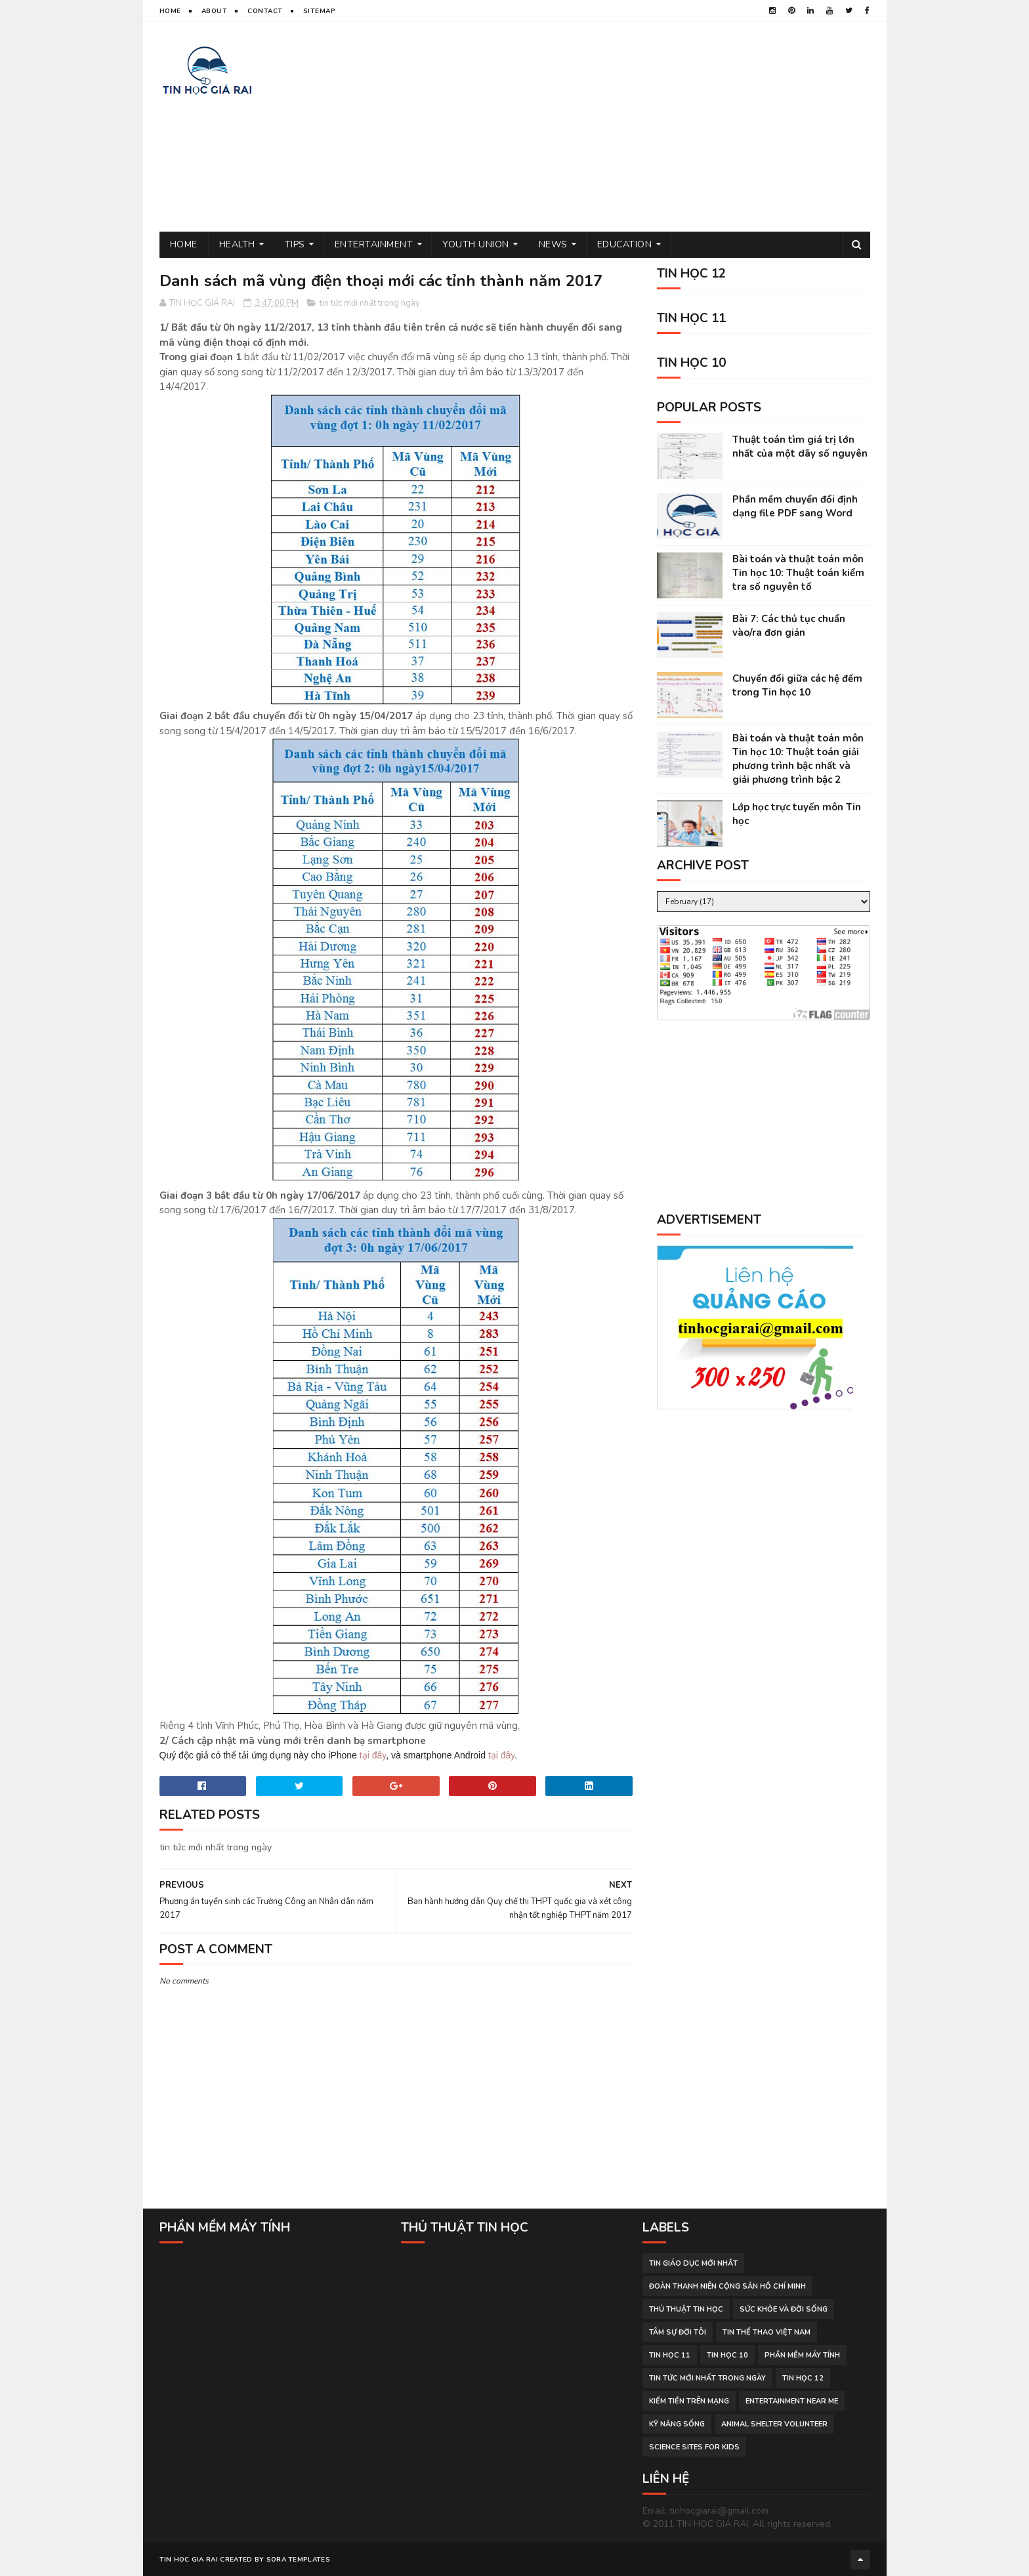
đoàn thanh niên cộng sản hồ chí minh (727, 2286)
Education (624, 244)
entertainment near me (792, 2401)
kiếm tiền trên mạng (689, 2401)
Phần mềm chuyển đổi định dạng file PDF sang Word (795, 506)
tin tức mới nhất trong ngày (370, 303)
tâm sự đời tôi (677, 2332)
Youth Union (475, 244)
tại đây (373, 1755)
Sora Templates (298, 2559)
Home (170, 11)
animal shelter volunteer (774, 2424)
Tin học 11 (669, 2355)
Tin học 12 (803, 2378)
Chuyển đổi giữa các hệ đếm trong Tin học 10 (797, 685)
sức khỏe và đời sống (784, 2309)
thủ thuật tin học (686, 2309)
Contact (265, 11)
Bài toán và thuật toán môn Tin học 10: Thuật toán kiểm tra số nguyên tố (798, 572)
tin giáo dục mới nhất (693, 2263)
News (553, 244)
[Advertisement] (631, 126)
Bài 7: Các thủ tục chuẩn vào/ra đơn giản (788, 625)
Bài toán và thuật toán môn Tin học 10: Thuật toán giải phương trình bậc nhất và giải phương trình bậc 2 (798, 759)
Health (237, 244)
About (214, 11)
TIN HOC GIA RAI (189, 2559)
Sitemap (319, 11)
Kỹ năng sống (677, 2424)
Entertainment (374, 244)
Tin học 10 (727, 2355)
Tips (295, 244)
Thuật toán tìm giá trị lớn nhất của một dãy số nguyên (800, 446)
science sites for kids (694, 2447)
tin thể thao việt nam (766, 2332)
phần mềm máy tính (802, 2355)
